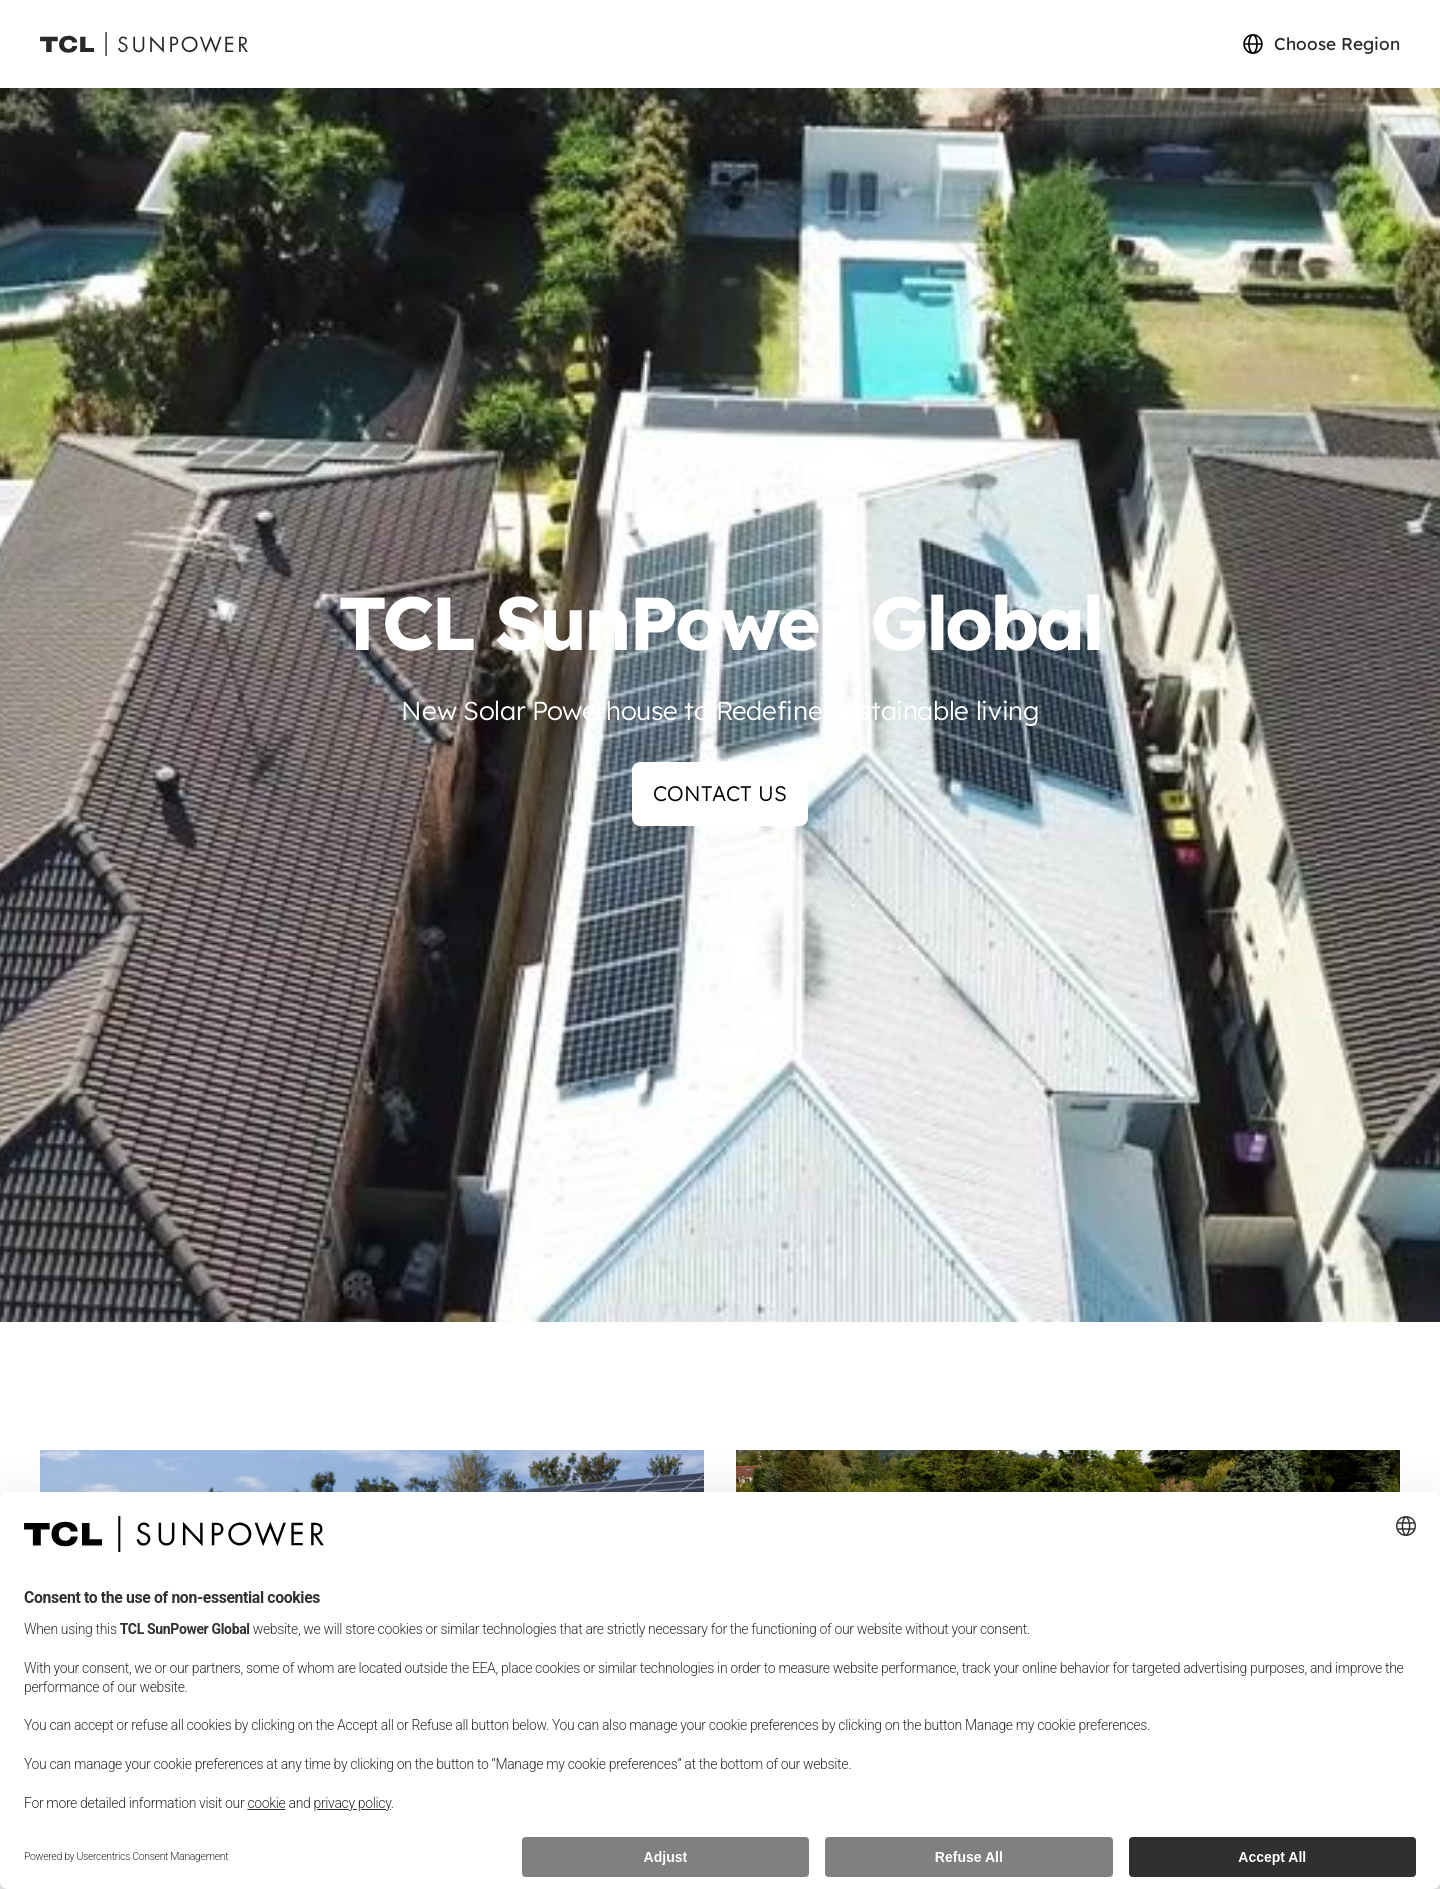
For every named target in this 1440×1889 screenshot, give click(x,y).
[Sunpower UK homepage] (144, 44)
